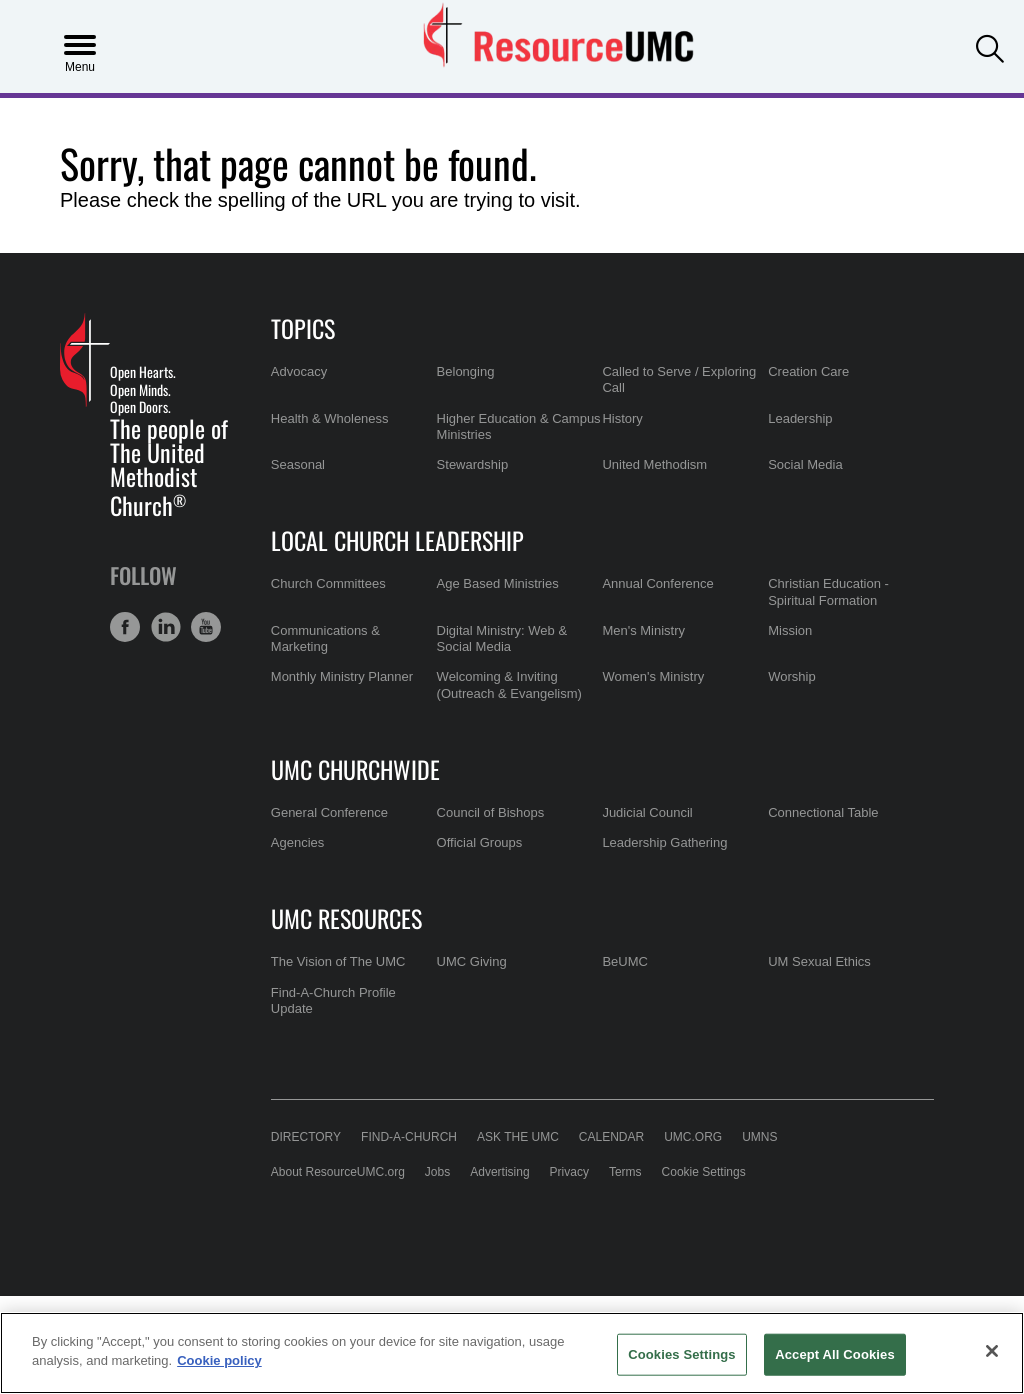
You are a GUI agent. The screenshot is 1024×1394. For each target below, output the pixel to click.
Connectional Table (823, 812)
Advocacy (299, 371)
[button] (990, 45)
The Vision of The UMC (338, 961)
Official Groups (480, 842)
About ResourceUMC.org (338, 1172)
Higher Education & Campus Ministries (519, 426)
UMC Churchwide (355, 769)
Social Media (805, 464)
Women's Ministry (653, 676)
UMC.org (693, 1137)
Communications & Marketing (325, 638)
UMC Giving (472, 961)
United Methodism (654, 464)
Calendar (611, 1137)
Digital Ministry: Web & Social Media (502, 638)
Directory (306, 1137)
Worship (791, 676)
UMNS (759, 1137)
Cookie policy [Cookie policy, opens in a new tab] (219, 1360)
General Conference (329, 812)
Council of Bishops (491, 812)
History (622, 418)
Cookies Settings (682, 1354)
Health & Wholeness (330, 418)
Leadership (800, 418)
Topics (303, 328)
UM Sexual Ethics (819, 961)
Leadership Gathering (664, 842)
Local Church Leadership (397, 540)
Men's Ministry (643, 630)
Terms (625, 1172)
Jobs (437, 1172)
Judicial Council (647, 812)
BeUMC (625, 961)
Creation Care (808, 371)
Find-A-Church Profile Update (333, 1000)
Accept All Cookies (835, 1354)
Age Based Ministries (498, 583)
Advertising (499, 1172)
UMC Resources (346, 918)
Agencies (297, 842)
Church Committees (328, 583)
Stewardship (473, 464)
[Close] (992, 1351)
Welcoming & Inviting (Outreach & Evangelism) (509, 684)
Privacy (569, 1172)
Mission (790, 630)
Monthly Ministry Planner (342, 676)
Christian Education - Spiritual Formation (828, 591)
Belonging (466, 371)
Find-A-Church (409, 1137)
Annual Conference (657, 583)
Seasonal (298, 464)
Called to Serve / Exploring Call (679, 379)
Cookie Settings (704, 1172)
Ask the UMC (518, 1137)
